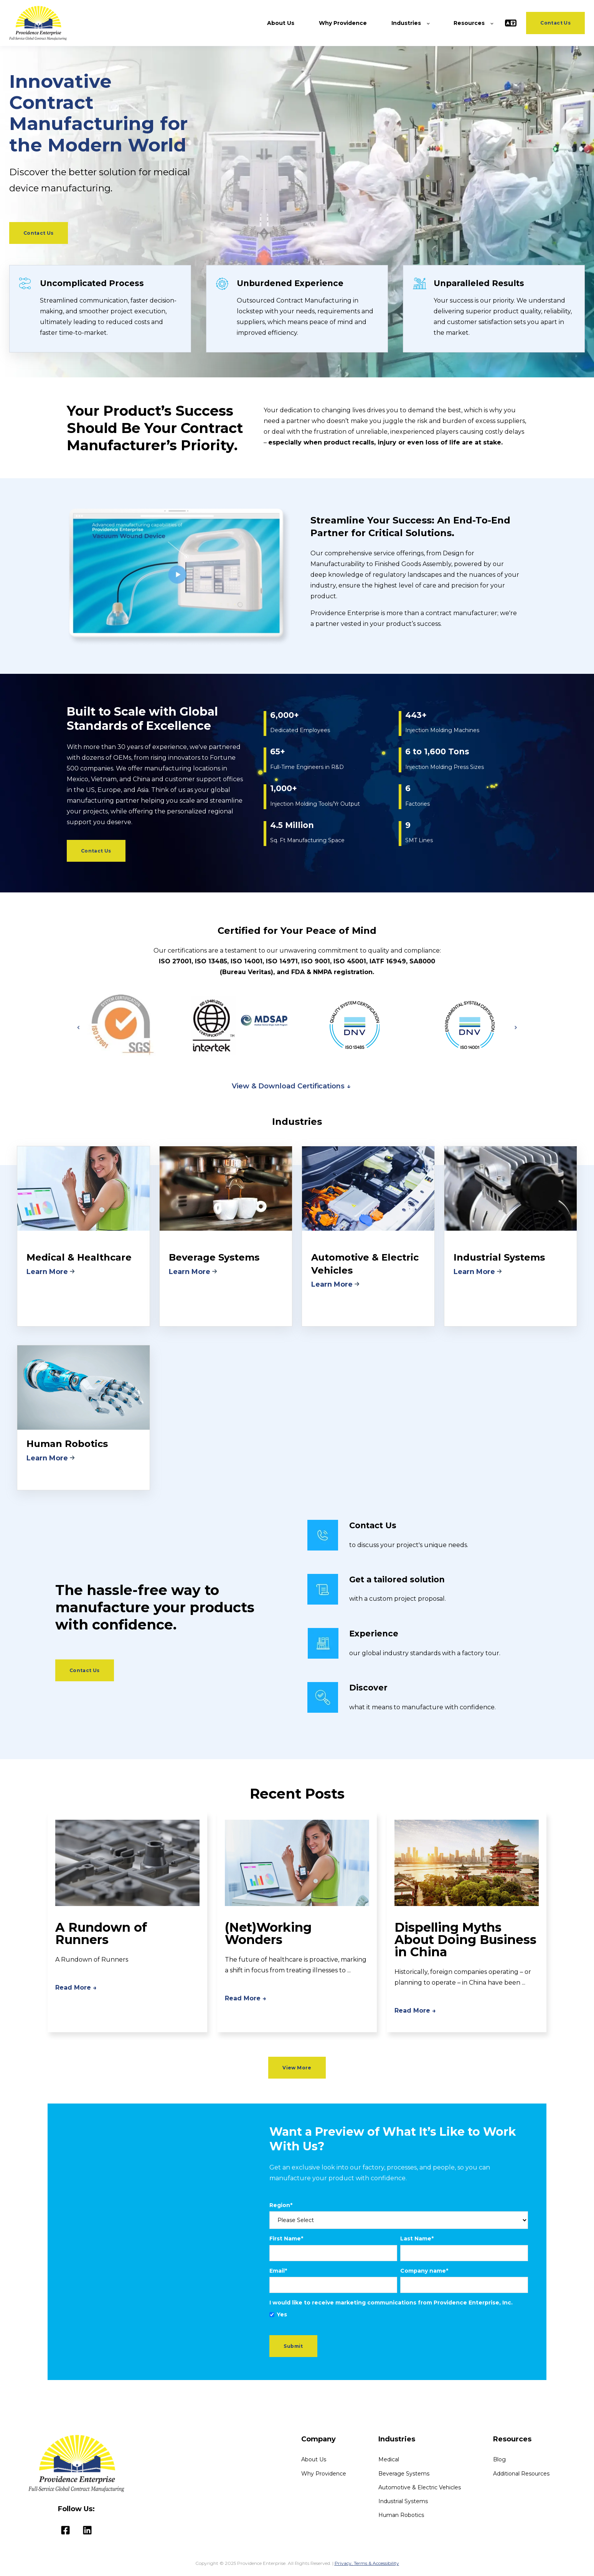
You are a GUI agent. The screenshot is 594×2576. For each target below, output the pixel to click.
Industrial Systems (403, 2501)
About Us (313, 2459)
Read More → (76, 1987)
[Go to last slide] (78, 1027)
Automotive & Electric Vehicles (419, 2487)
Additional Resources (521, 2474)
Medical (388, 2459)
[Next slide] (516, 1027)
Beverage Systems (403, 2474)
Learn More (48, 1271)
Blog (499, 2459)
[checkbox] (398, 2315)
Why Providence (323, 2474)
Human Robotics (401, 2515)
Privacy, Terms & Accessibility (367, 2563)
